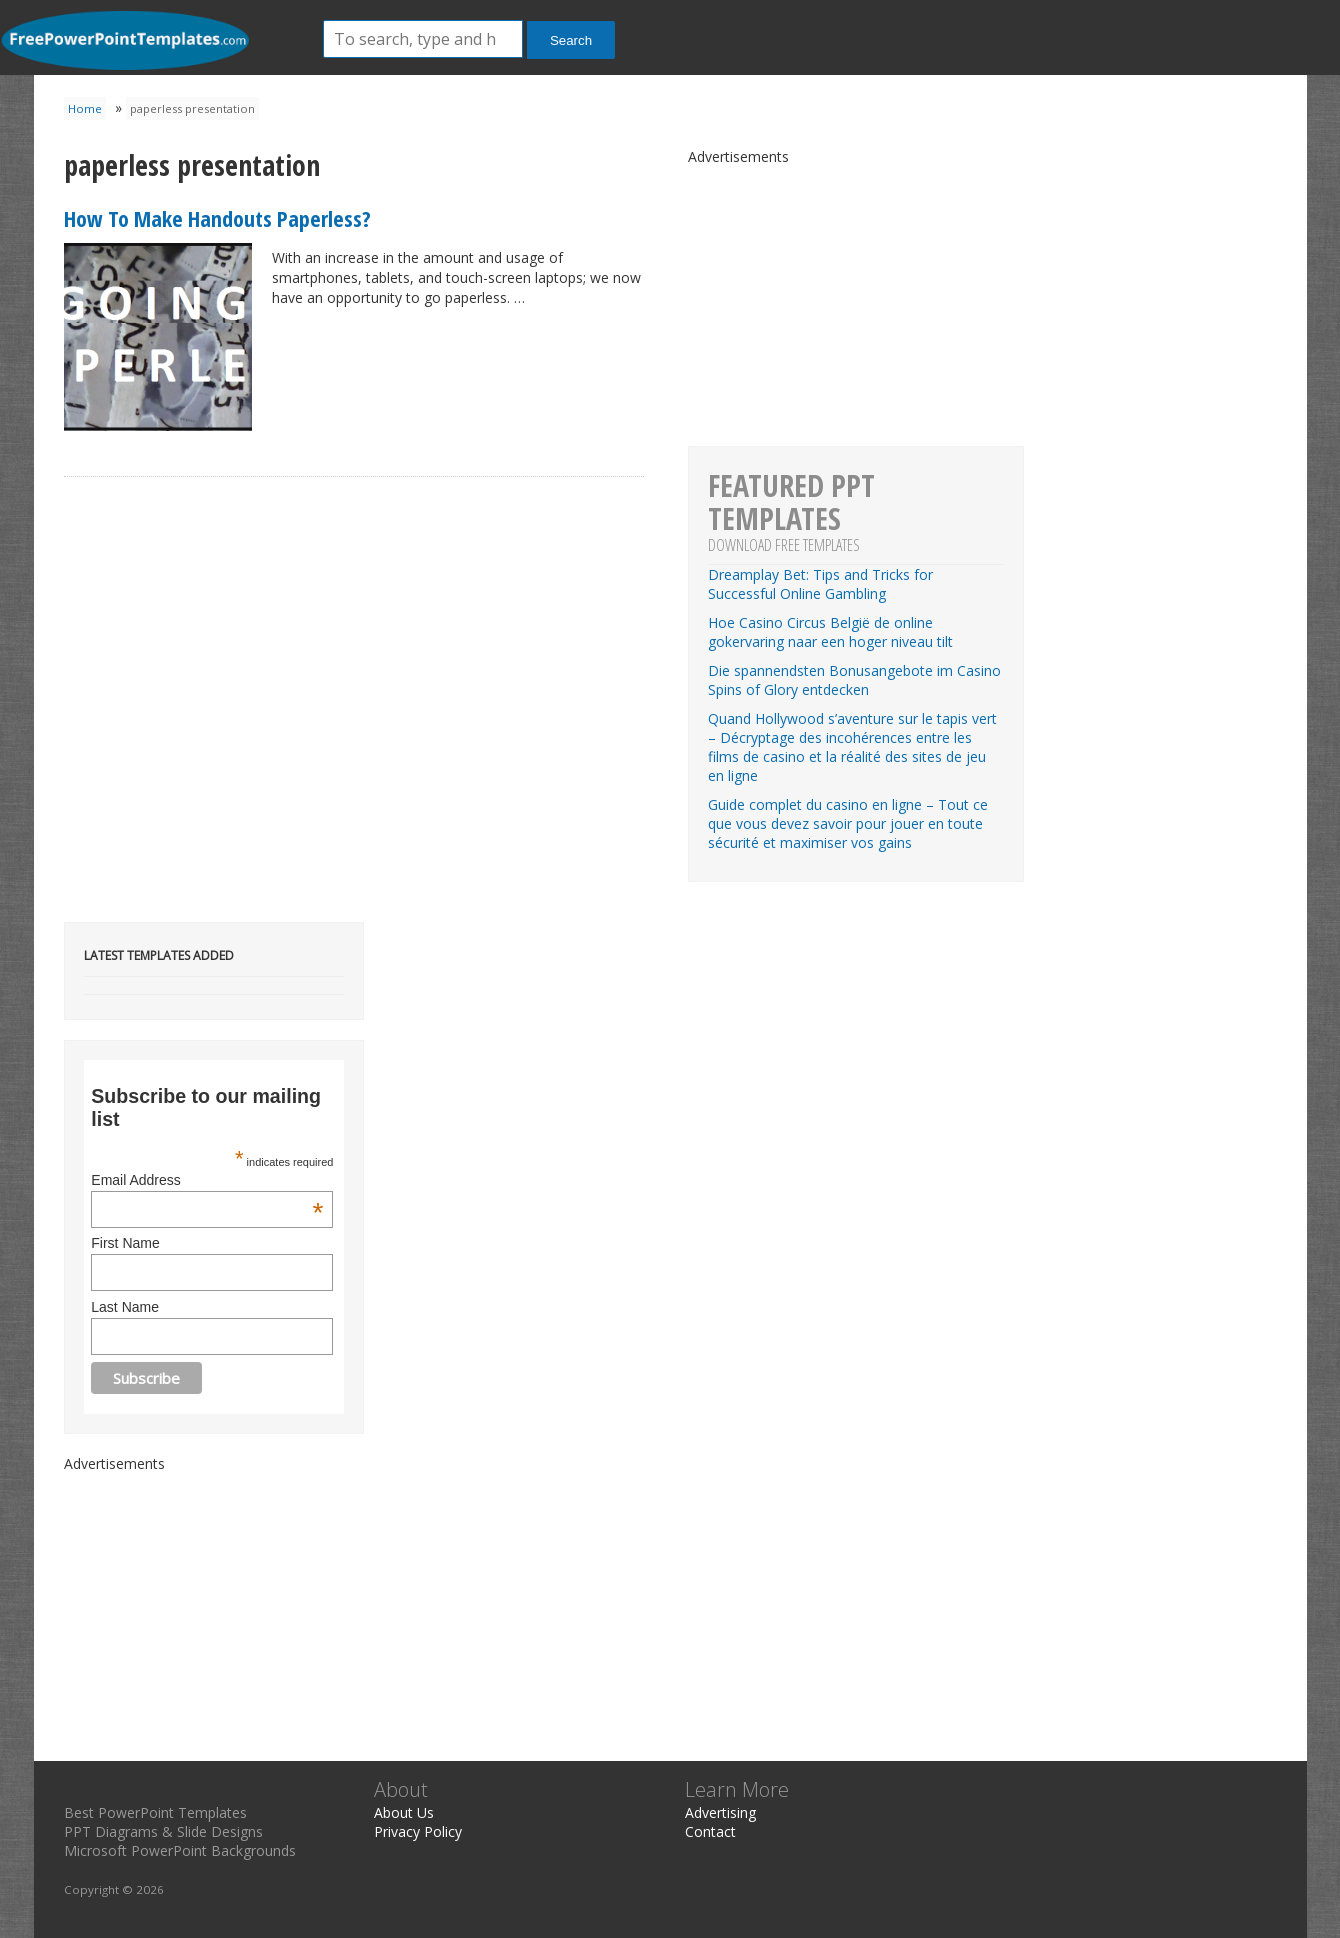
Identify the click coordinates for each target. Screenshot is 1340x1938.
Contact (710, 1831)
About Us (404, 1812)
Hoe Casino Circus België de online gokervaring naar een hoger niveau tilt (830, 632)
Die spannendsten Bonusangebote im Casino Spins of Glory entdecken (854, 680)
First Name (125, 1243)
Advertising (720, 1812)
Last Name (125, 1307)
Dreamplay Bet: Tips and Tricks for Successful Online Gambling (820, 584)
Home (85, 108)
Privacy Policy (418, 1831)
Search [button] (571, 40)
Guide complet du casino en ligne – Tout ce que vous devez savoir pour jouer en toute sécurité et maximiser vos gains (848, 823)
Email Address (207, 1180)
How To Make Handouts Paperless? (217, 218)
